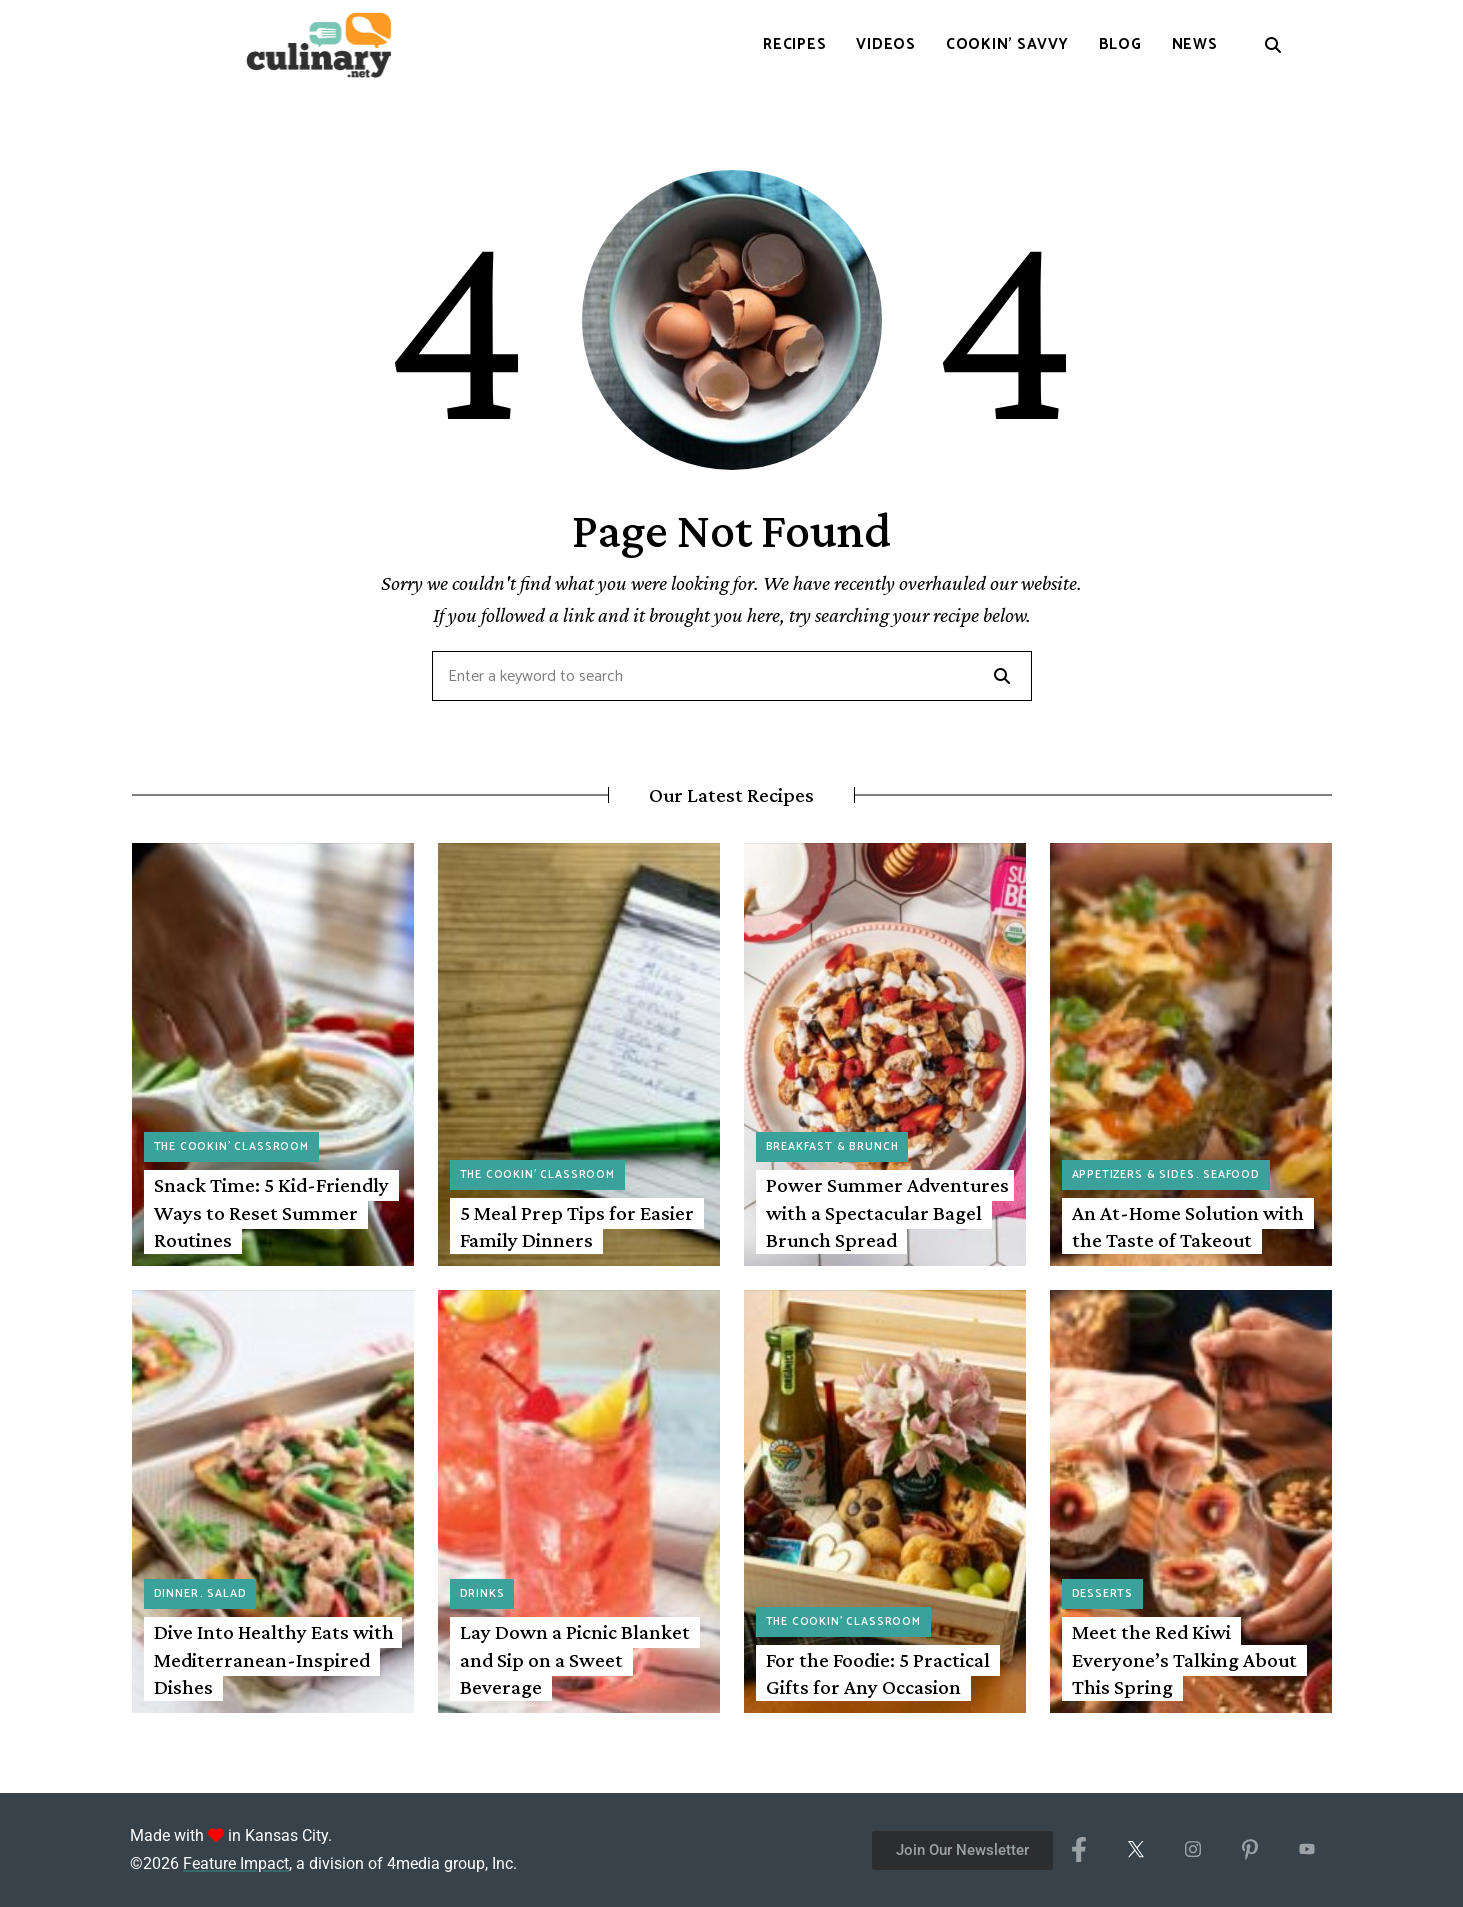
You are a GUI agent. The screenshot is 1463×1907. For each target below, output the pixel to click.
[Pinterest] (1249, 1850)
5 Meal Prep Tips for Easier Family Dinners (577, 1226)
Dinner (176, 1594)
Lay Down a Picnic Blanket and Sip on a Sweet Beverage (575, 1659)
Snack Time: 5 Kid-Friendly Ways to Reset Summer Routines (271, 1212)
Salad (226, 1594)
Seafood (1231, 1175)
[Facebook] (1078, 1850)
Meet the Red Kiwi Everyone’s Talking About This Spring (1184, 1659)
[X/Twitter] (1135, 1850)
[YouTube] (1306, 1850)
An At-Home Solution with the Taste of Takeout (1188, 1226)
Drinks (482, 1594)
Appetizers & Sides (1133, 1175)
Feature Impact (236, 1863)
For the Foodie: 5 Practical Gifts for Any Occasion (878, 1673)
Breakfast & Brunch (832, 1147)
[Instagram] (1192, 1850)
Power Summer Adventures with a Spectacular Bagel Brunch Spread (887, 1212)
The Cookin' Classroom (231, 1147)
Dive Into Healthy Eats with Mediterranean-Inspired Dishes (274, 1659)
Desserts (1103, 1594)
